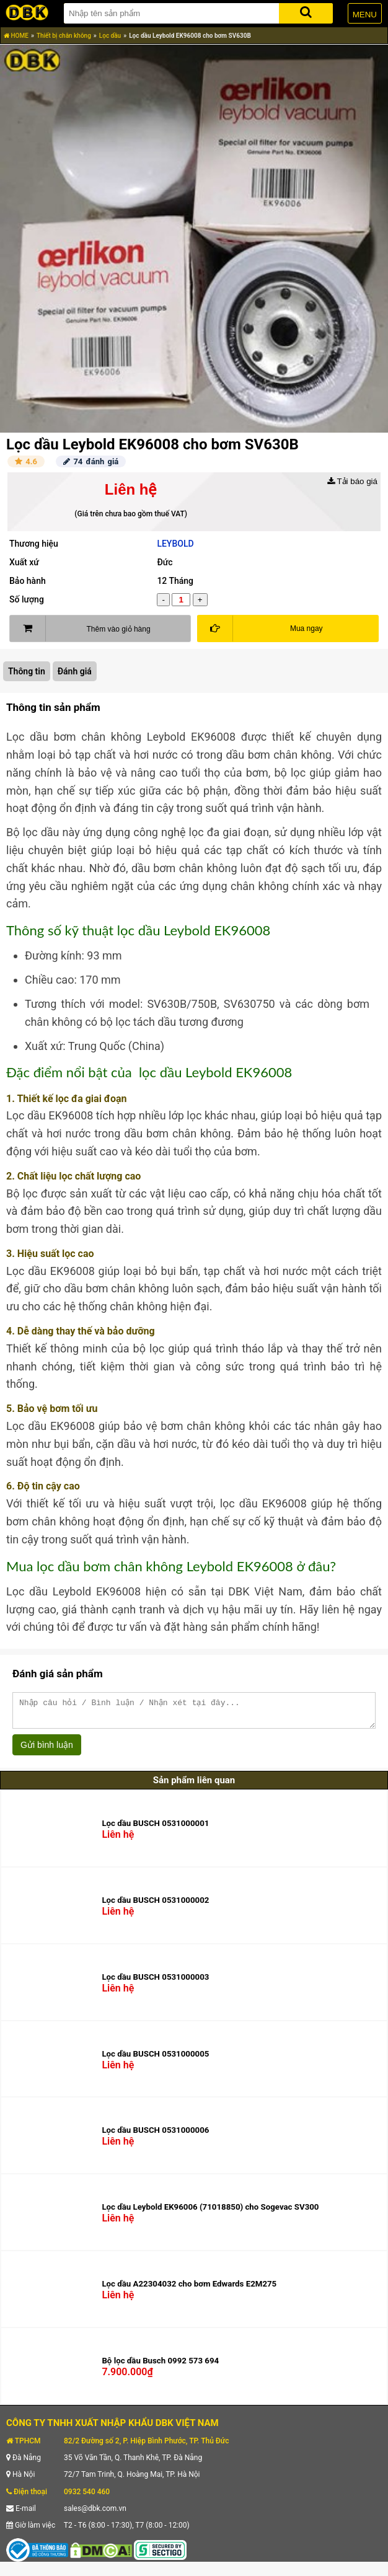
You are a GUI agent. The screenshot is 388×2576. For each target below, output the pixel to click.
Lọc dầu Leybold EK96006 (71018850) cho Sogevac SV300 (210, 2212)
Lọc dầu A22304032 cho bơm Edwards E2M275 (189, 2289)
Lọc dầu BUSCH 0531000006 (155, 2135)
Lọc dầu (110, 35)
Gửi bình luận (46, 1750)
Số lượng (26, 599)
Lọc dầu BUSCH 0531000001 (155, 1828)
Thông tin (26, 671)
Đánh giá (75, 671)
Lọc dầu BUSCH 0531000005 (155, 2059)
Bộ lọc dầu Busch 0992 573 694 (160, 2366)
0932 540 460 (87, 2497)
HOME (16, 35)
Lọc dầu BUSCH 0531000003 (155, 1982)
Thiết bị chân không (64, 35)
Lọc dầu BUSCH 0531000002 (155, 1905)
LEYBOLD (175, 544)
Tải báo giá (352, 481)
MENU (365, 14)
